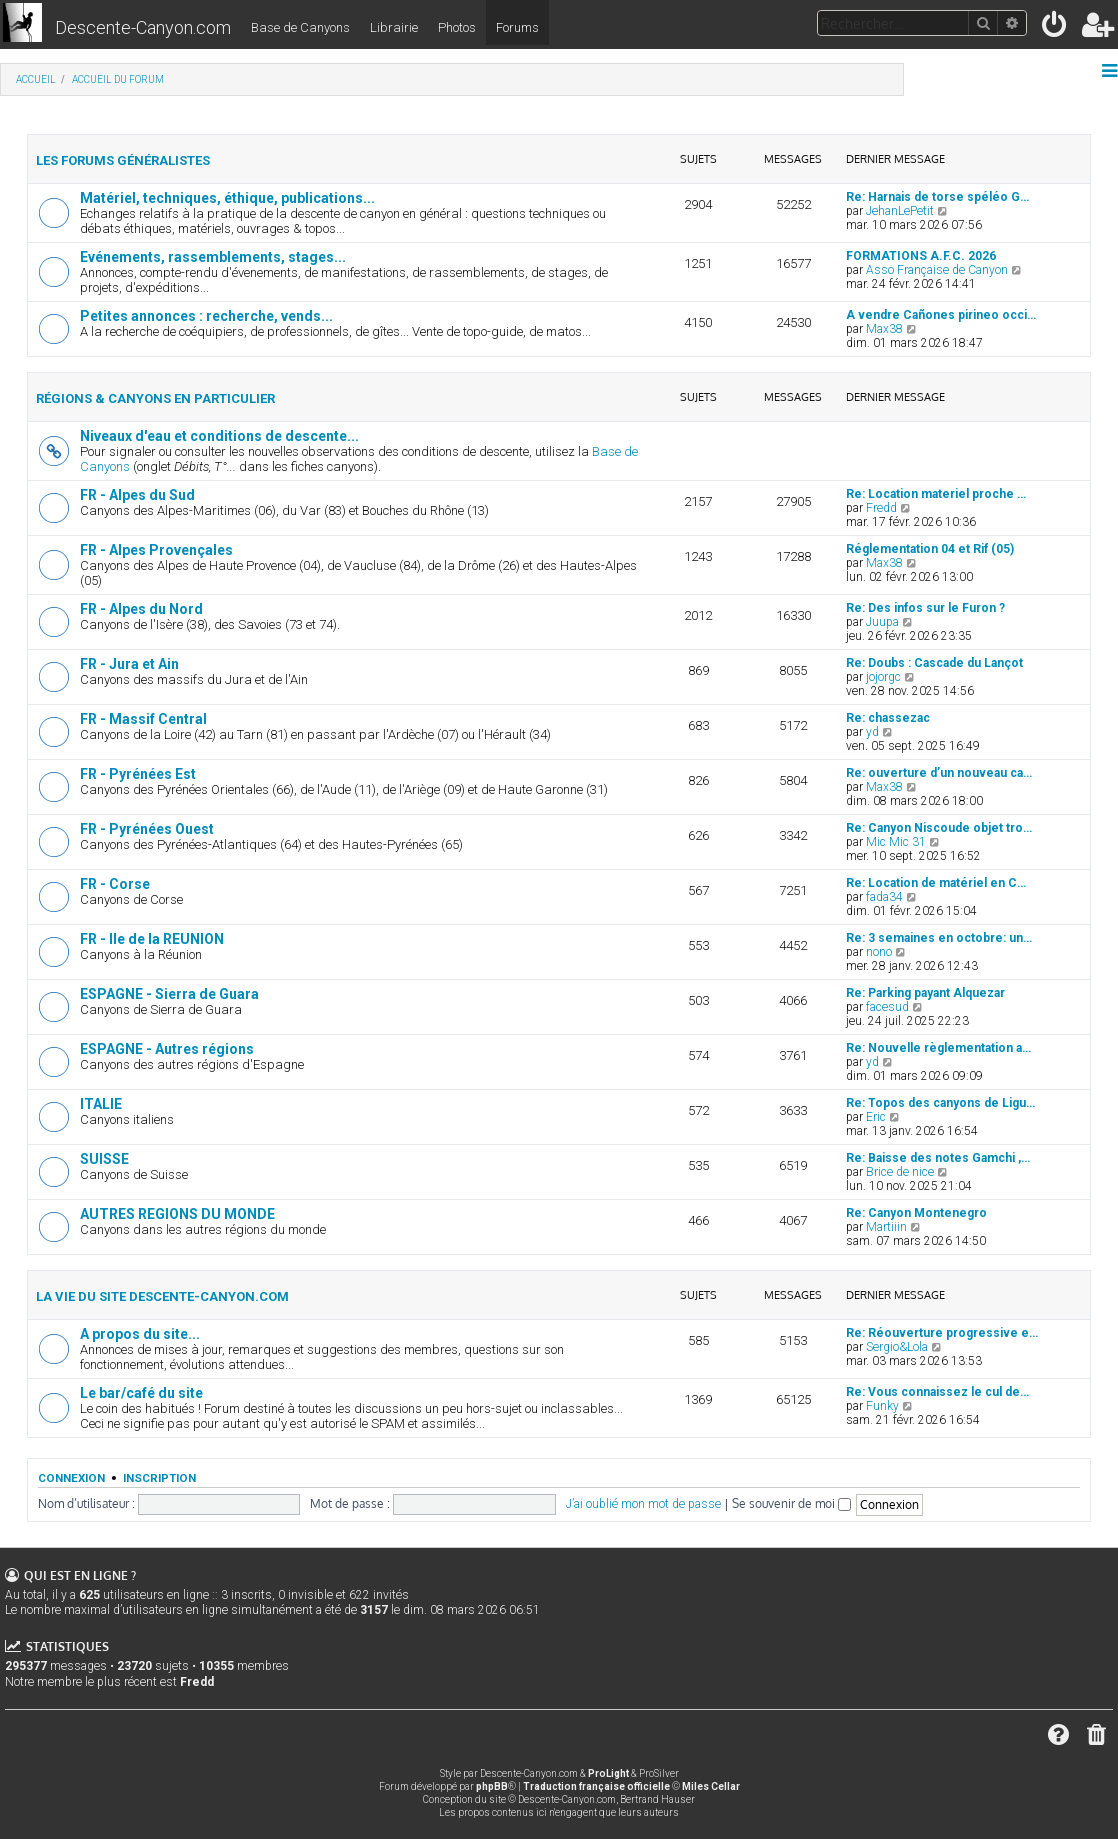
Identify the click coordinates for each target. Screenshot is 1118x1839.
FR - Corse (115, 884)
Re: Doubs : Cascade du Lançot (934, 663)
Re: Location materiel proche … (936, 494)
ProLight (608, 1773)
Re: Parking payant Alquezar (925, 993)
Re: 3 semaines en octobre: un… (939, 938)
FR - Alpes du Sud (137, 495)
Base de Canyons (300, 27)
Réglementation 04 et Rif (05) (930, 549)
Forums (517, 27)
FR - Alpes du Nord (141, 609)
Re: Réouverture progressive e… (942, 1333)
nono (879, 952)
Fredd (881, 508)
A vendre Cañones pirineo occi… (941, 315)
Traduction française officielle (596, 1786)
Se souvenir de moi (791, 1503)
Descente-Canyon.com (143, 27)
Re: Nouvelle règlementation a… (938, 1048)
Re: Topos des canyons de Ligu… (940, 1103)
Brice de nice (900, 1172)
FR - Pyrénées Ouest (147, 829)
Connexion (71, 1478)
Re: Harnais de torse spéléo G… (937, 197)
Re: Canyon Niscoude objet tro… (939, 828)
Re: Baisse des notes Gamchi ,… (938, 1158)
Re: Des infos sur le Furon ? (925, 608)
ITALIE (101, 1104)
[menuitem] (1055, 28)
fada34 (884, 897)
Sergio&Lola (897, 1347)
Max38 (884, 329)
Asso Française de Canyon (937, 270)
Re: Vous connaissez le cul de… (937, 1392)
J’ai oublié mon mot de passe (643, 1504)
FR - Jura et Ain (129, 664)
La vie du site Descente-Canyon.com (162, 1296)
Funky (882, 1406)
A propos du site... (140, 1334)
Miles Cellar (711, 1786)
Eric (876, 1117)
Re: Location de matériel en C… (936, 883)
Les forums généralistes (123, 160)
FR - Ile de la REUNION (152, 939)
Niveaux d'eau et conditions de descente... (219, 436)
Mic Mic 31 (896, 842)
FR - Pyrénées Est (138, 774)
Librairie (394, 27)
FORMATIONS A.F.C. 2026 (921, 256)
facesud (887, 1007)
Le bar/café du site (141, 1393)
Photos (457, 27)
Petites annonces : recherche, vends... (206, 316)
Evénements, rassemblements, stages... (213, 257)
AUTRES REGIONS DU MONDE (177, 1214)
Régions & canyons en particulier (155, 398)
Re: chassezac (888, 718)
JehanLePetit (900, 211)
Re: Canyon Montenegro (916, 1213)
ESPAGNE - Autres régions (167, 1049)
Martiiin (886, 1227)
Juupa (882, 622)
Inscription (159, 1478)
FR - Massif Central (143, 719)
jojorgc (883, 677)
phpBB (492, 1786)
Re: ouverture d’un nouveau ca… (939, 773)
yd (872, 732)
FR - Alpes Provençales (156, 550)
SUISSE (104, 1159)
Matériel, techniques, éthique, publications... (227, 198)
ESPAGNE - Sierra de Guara (169, 994)
